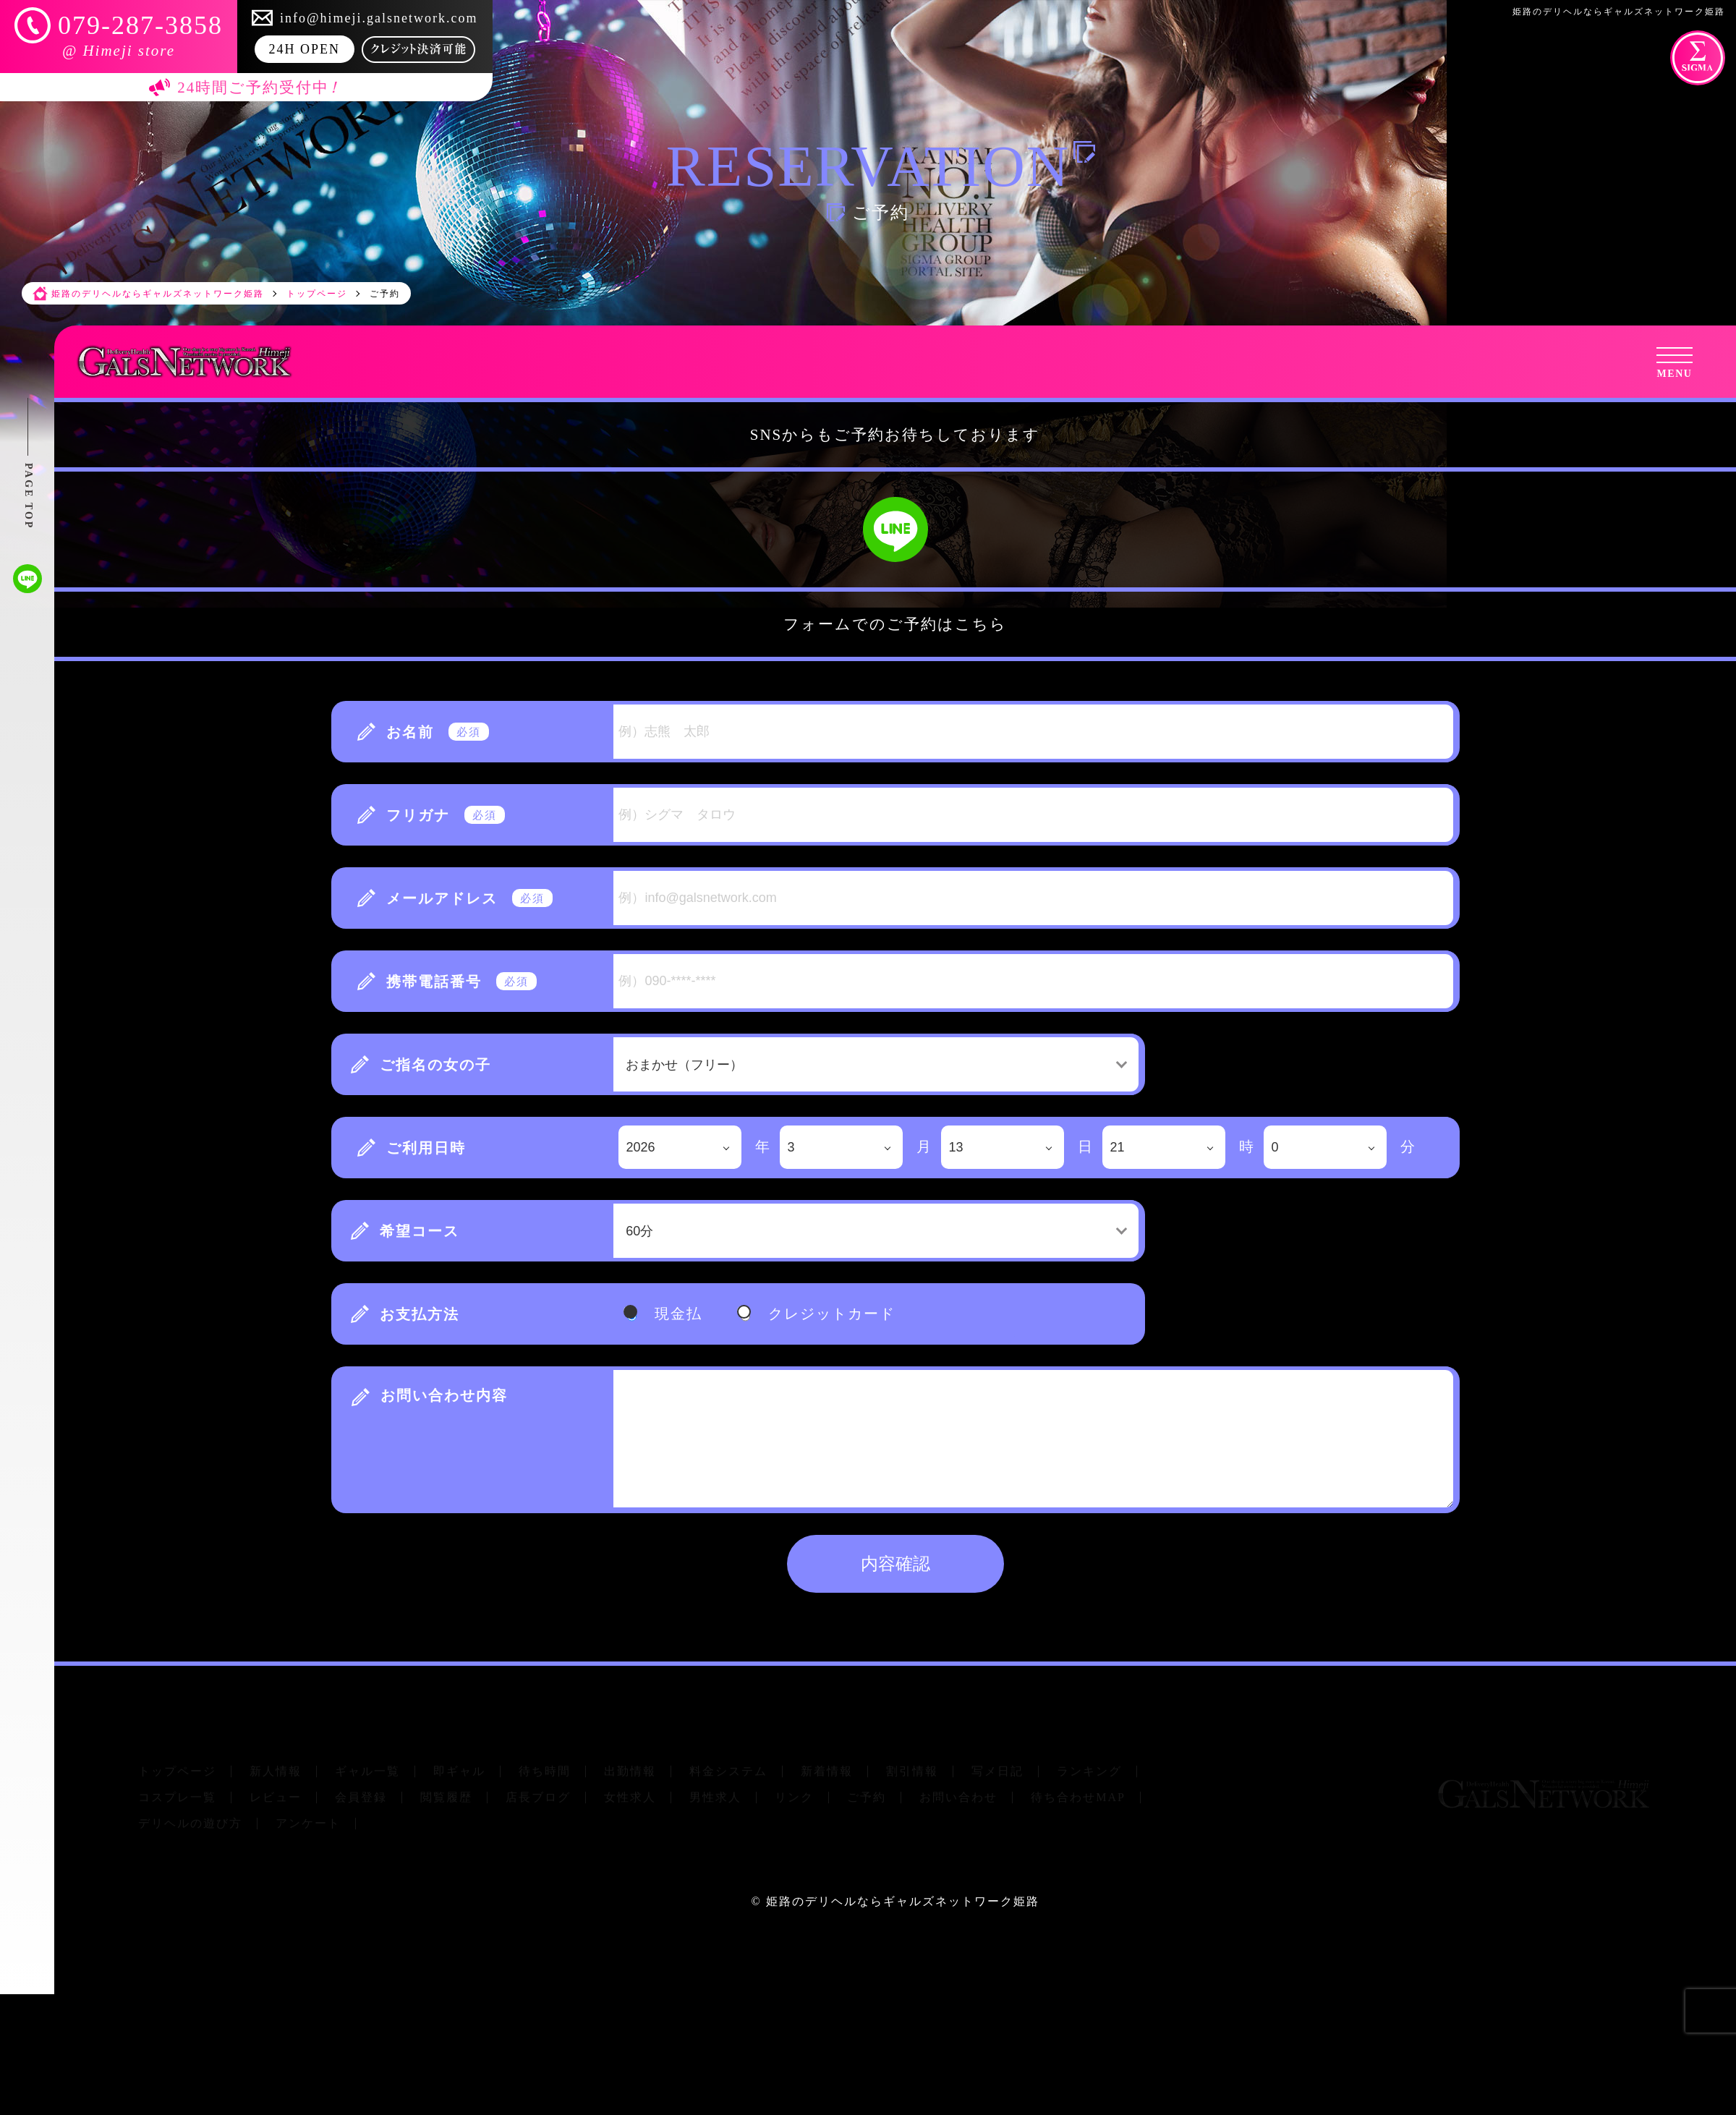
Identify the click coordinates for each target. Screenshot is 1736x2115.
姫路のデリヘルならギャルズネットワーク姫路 (902, 1901)
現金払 (678, 1314)
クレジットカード (831, 1314)
